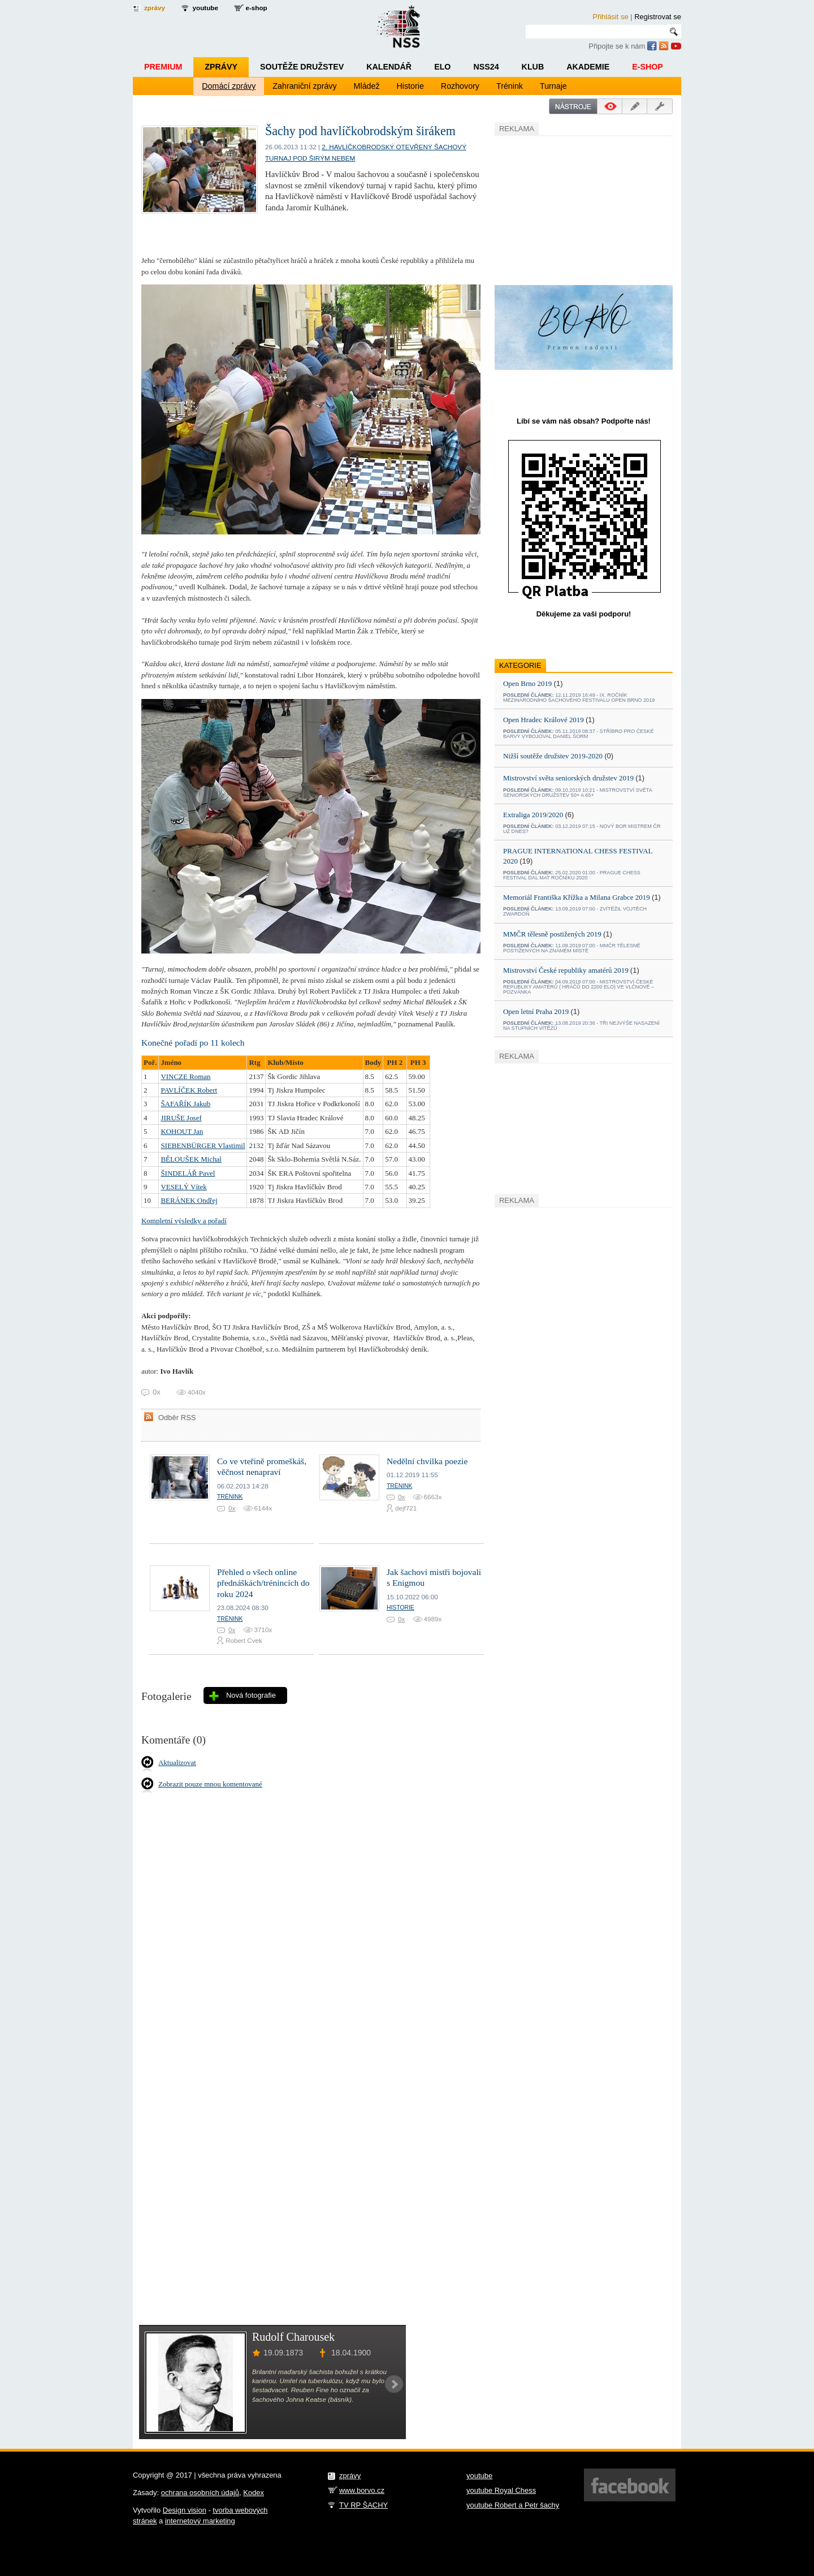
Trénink (509, 85)
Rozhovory (460, 85)
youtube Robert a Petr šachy (512, 2505)
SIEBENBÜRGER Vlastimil (203, 1145)
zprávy (154, 7)
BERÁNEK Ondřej (189, 1200)
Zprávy (221, 66)
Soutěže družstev (302, 66)
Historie (410, 85)
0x (231, 1508)
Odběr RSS (177, 1417)
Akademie (587, 66)
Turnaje (553, 85)
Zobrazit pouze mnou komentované (210, 1784)
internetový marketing (200, 2521)
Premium (163, 66)
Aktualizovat (177, 1762)
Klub (533, 66)
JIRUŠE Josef (181, 1118)
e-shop (256, 7)
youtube (205, 7)
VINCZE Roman (185, 1076)
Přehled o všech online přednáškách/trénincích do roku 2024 (263, 1583)
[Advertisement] (579, 208)
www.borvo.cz (361, 2490)
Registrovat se (657, 16)
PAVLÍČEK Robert (189, 1090)
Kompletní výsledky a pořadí (184, 1220)
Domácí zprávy (229, 85)
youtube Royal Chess (501, 2490)
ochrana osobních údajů (200, 2492)
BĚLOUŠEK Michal (191, 1159)
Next (394, 2384)
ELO (442, 66)
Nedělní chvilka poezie (427, 1461)
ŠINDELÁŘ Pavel (188, 1173)
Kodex (253, 2492)
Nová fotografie (251, 1695)
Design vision (184, 2510)
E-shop (647, 66)
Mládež (367, 85)
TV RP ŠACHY (363, 2505)
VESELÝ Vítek (183, 1187)
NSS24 (486, 66)
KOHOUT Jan (182, 1131)
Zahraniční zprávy (304, 85)
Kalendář (389, 66)
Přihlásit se (610, 16)
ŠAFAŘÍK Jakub (185, 1103)
